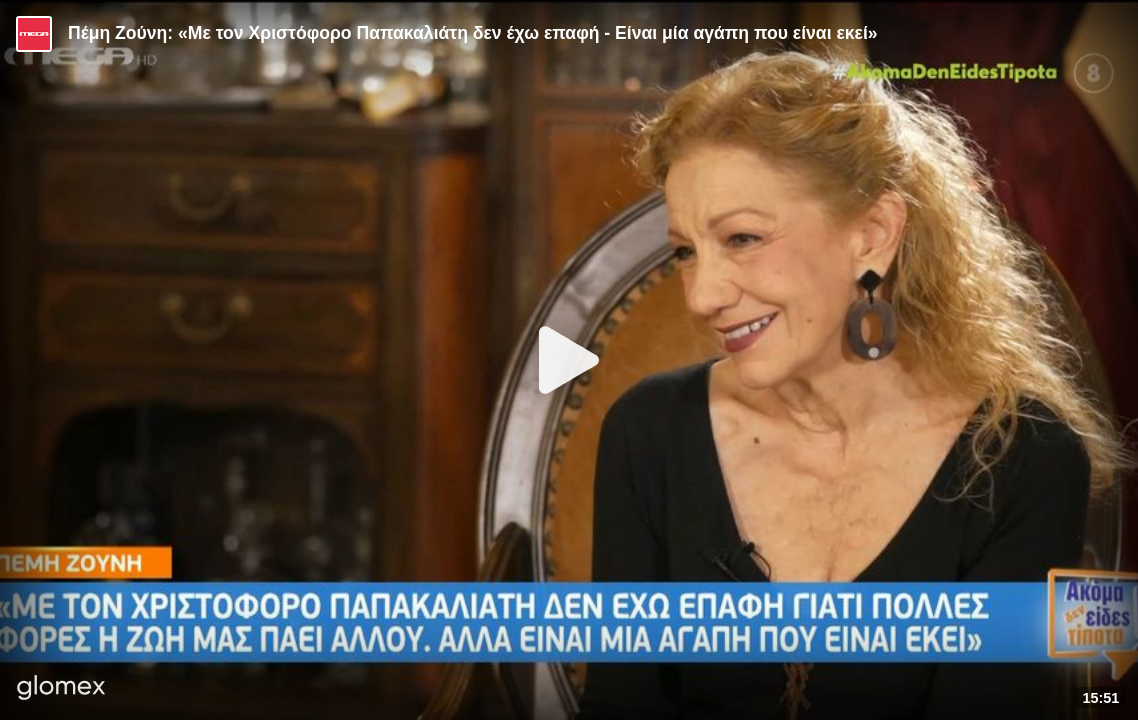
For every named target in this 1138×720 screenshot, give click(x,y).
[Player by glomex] (61, 689)
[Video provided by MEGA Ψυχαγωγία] (34, 34)
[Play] (569, 360)
